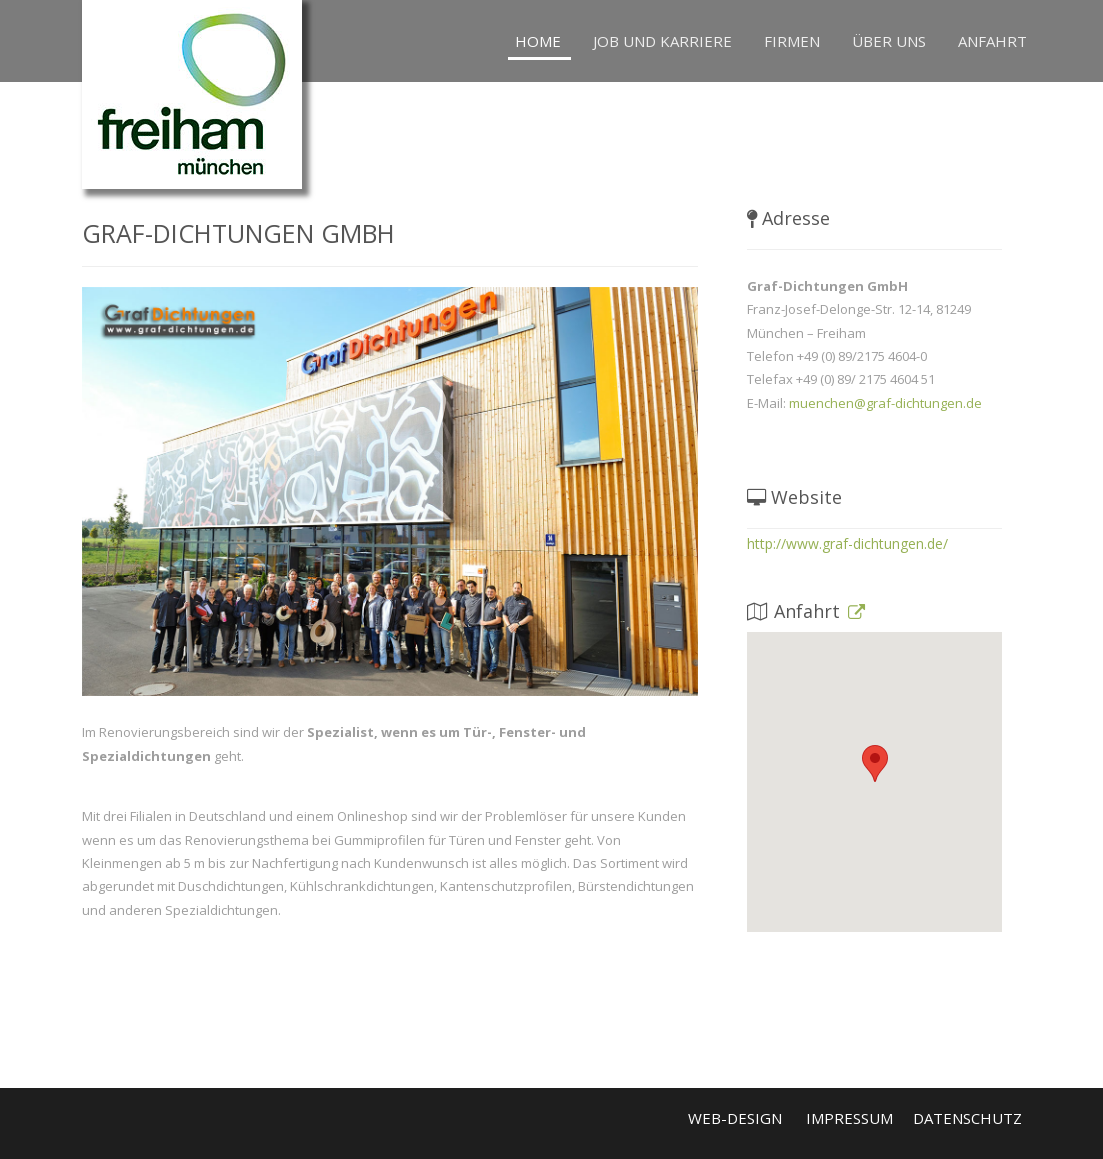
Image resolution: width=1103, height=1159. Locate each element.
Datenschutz (967, 1118)
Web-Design (735, 1118)
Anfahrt (992, 41)
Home (538, 41)
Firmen (792, 41)
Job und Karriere (662, 41)
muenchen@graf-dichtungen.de (885, 403)
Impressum (849, 1118)
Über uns (889, 41)
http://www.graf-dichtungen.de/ (847, 543)
